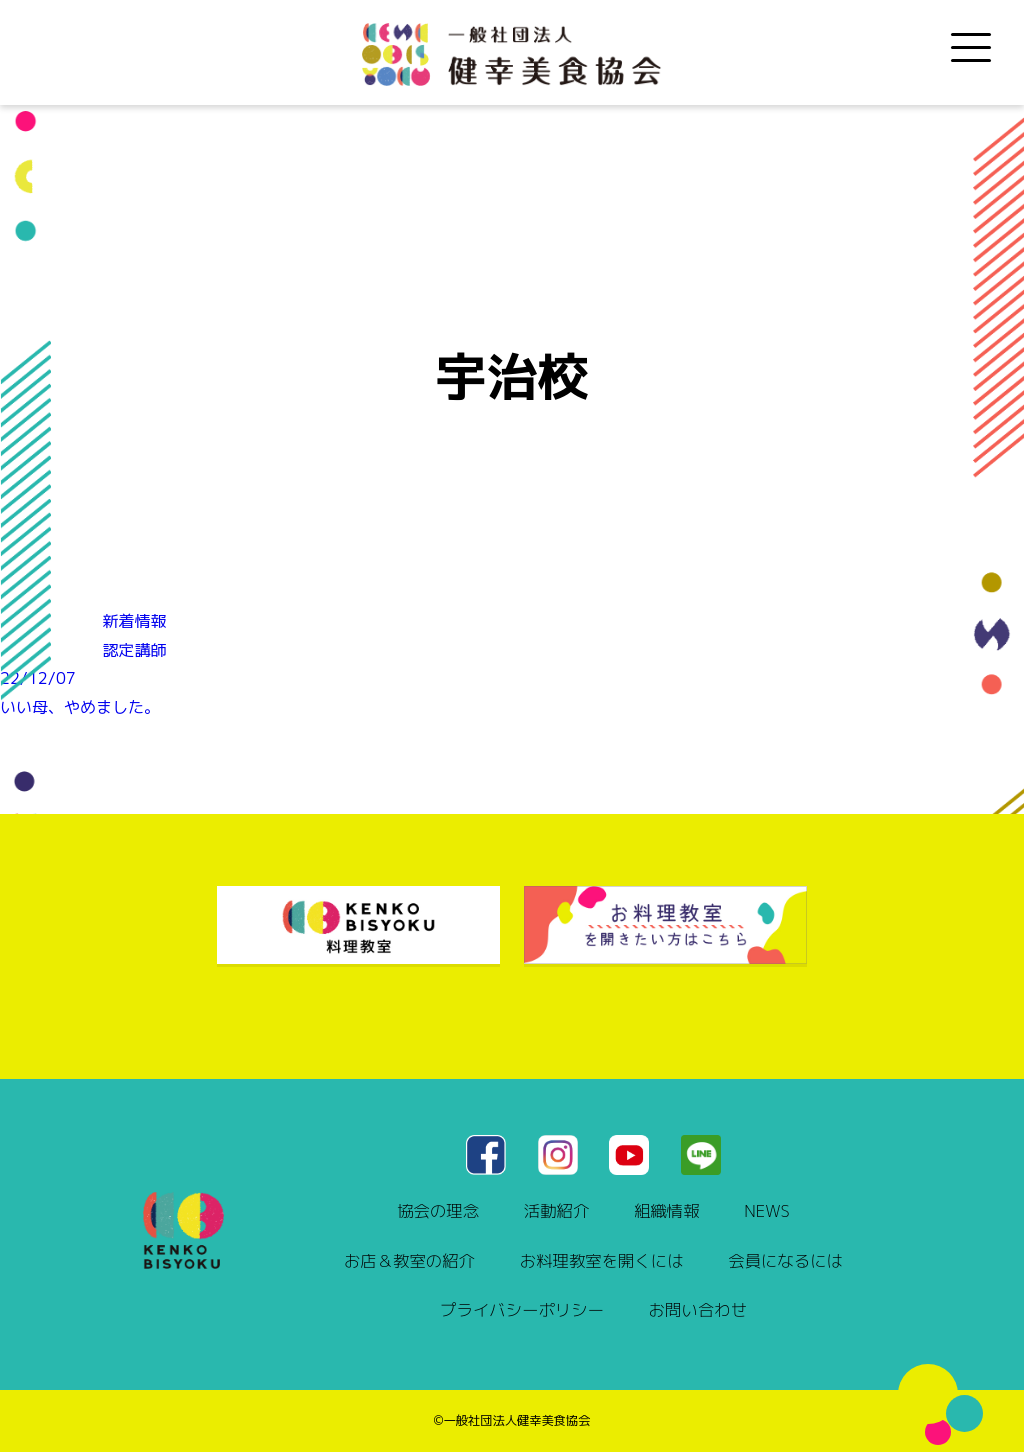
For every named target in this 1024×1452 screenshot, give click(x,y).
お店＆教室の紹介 (409, 1260)
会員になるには (785, 1260)
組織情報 (667, 1210)
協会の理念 (438, 1210)
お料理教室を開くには (602, 1260)
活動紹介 (557, 1210)
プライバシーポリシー (522, 1309)
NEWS (766, 1210)
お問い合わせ (698, 1309)
